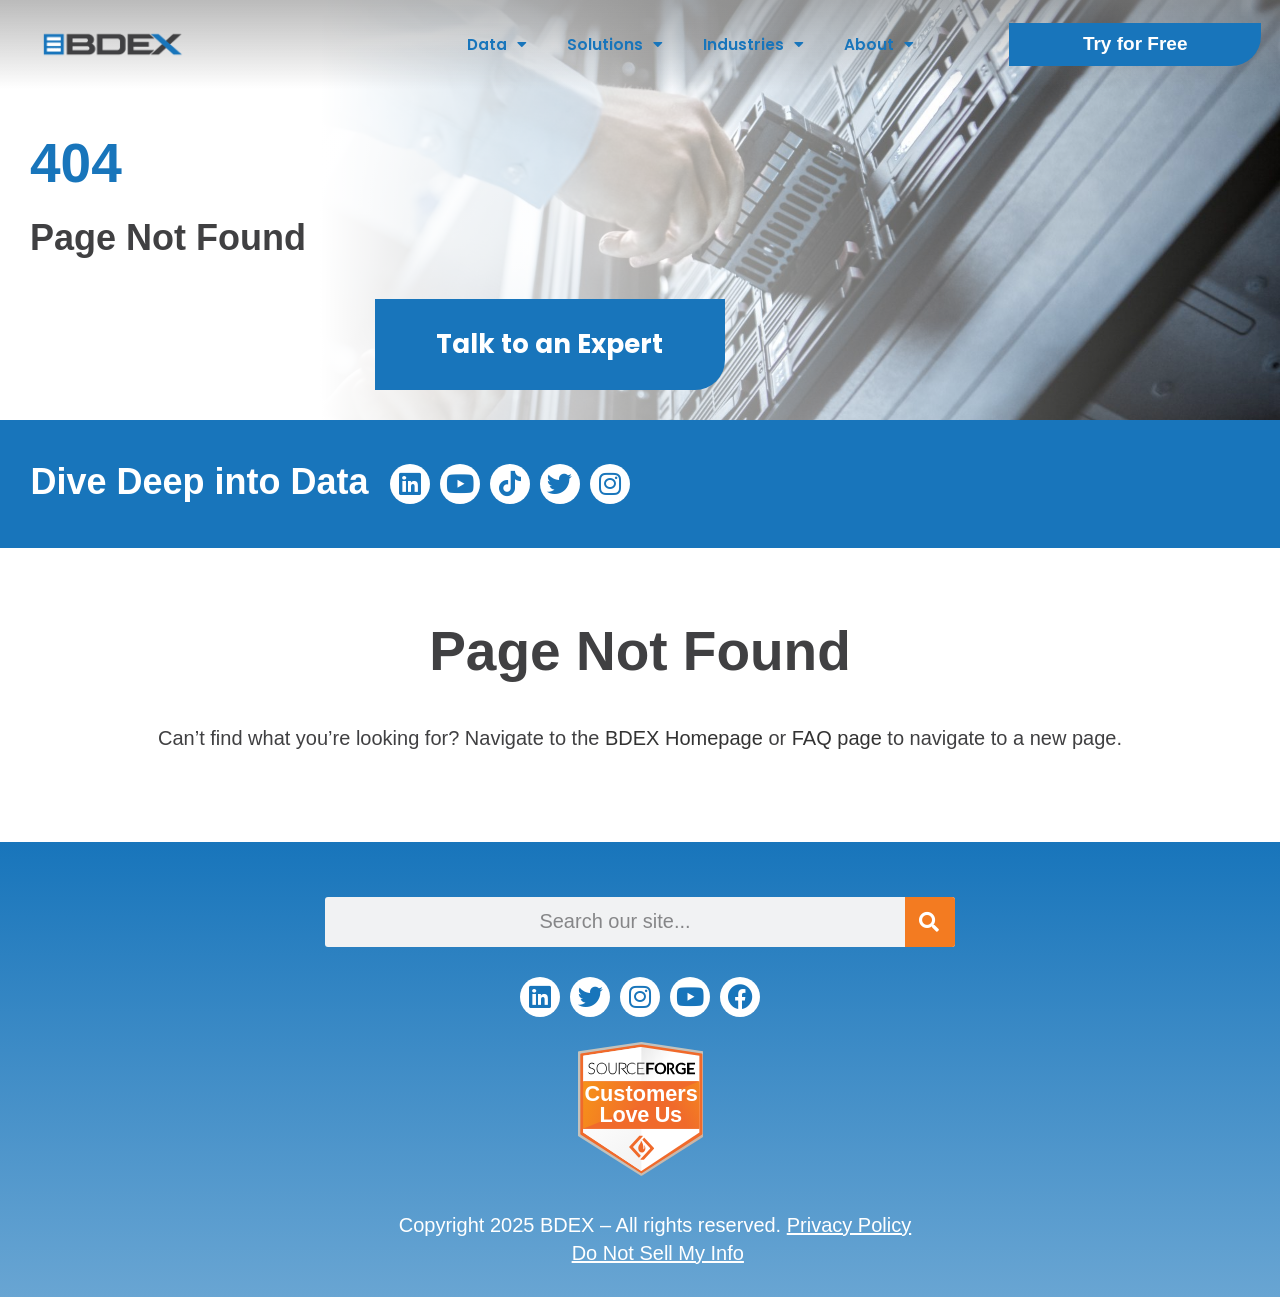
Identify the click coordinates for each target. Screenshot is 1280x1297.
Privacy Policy (849, 1225)
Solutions (615, 44)
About (879, 44)
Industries (753, 44)
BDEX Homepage (684, 738)
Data (497, 44)
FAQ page (837, 738)
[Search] (930, 922)
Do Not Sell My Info (658, 1253)
